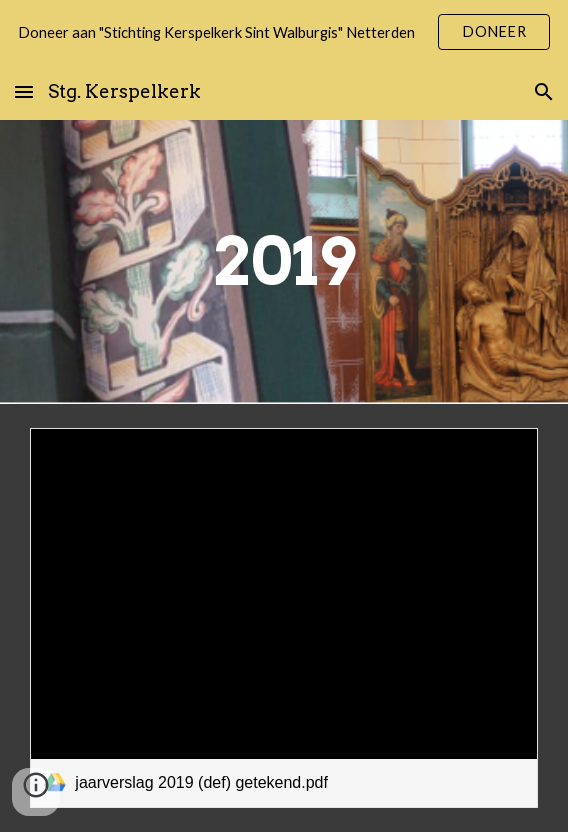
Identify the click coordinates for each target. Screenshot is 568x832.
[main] (283, 261)
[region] (284, 32)
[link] (283, 618)
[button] (24, 91)
